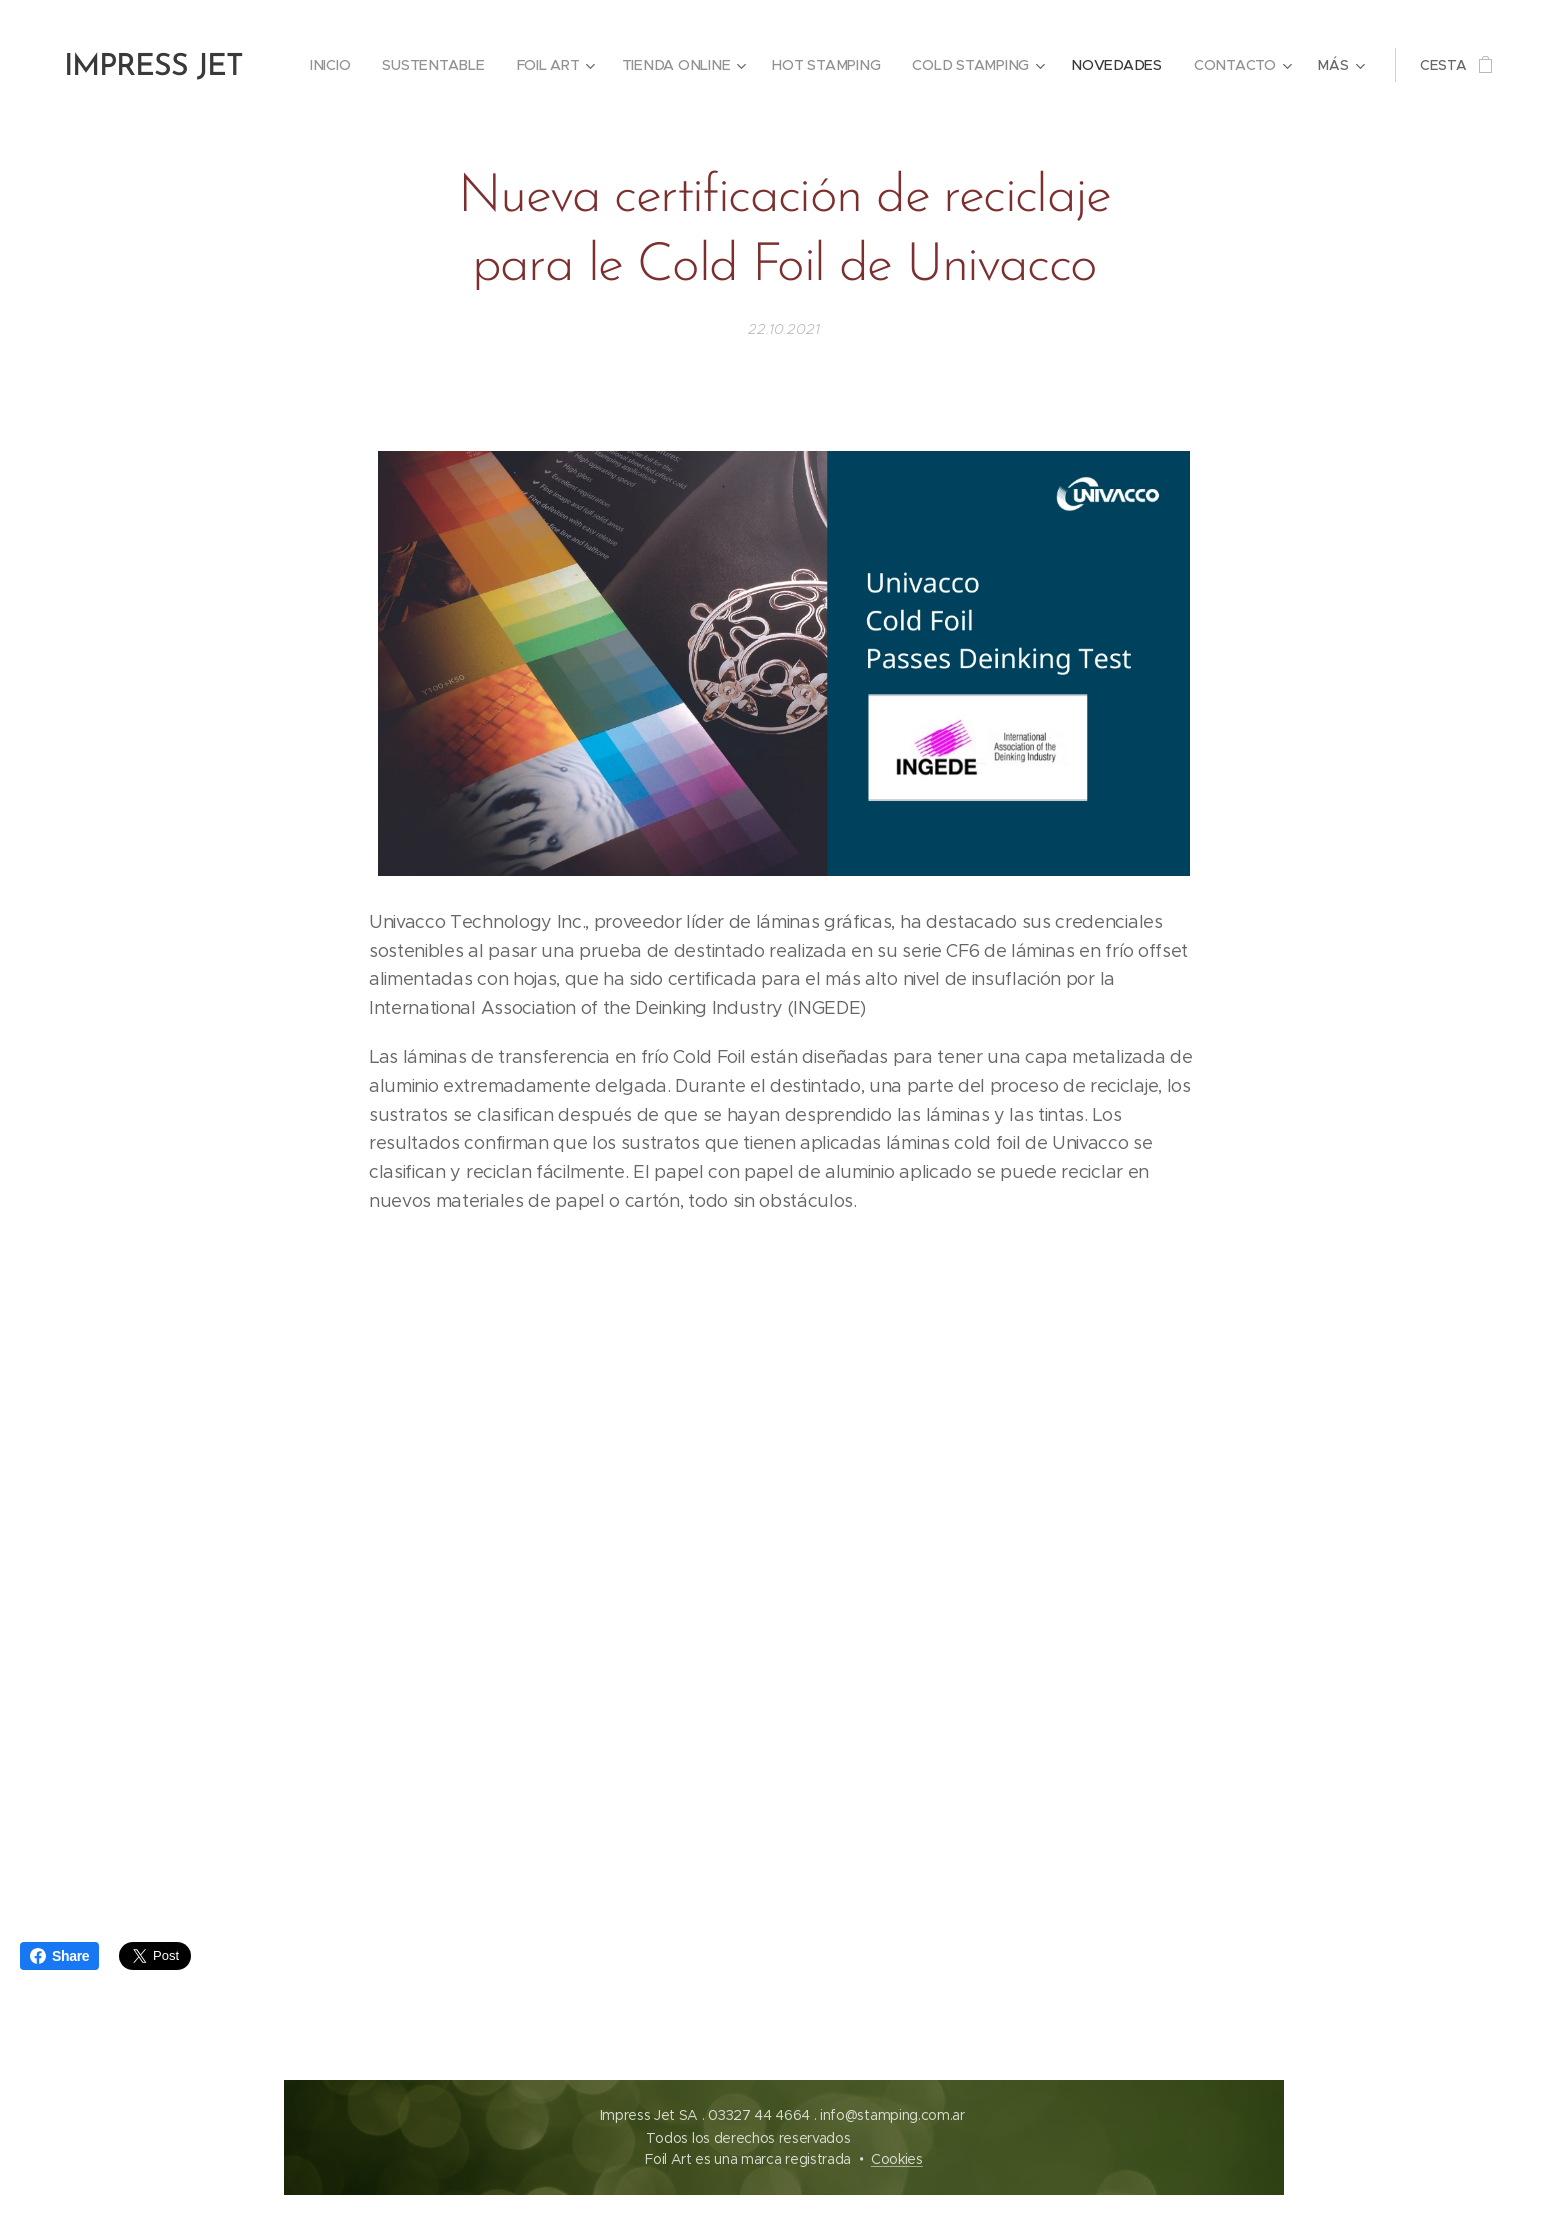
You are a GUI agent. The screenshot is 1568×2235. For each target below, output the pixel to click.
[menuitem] (340, 65)
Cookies (897, 2159)
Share (59, 1956)
